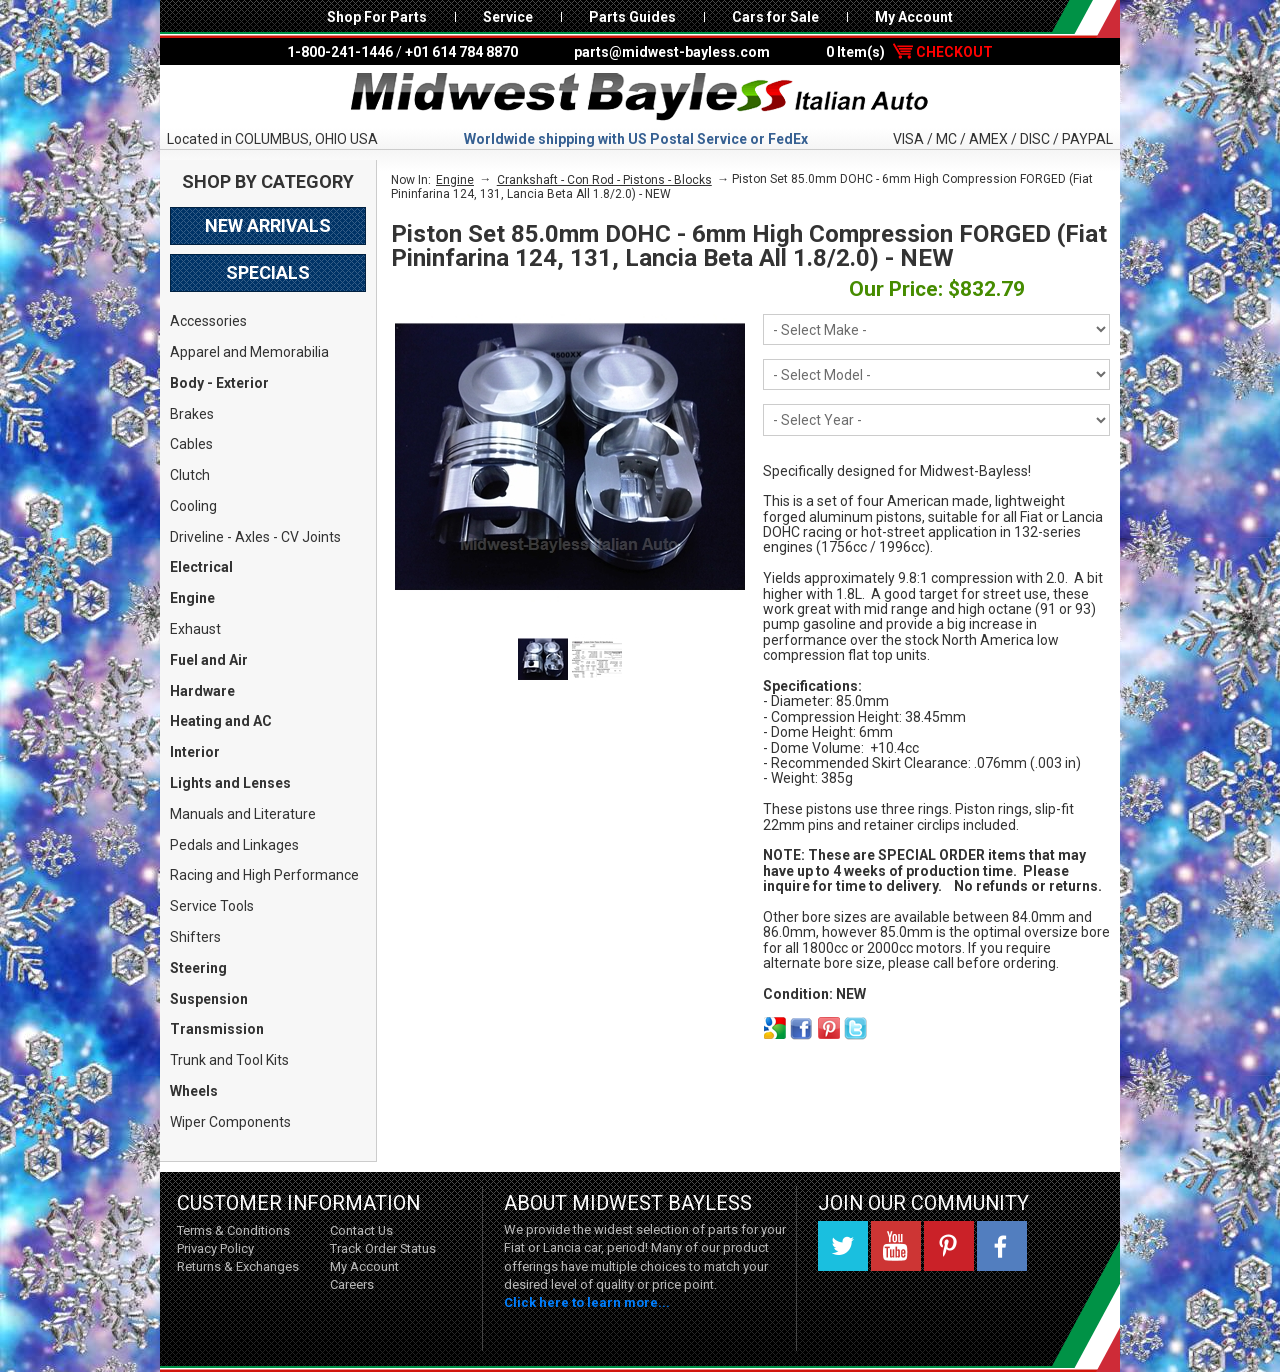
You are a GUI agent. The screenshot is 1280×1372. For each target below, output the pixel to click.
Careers (352, 1284)
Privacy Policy (215, 1248)
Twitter (843, 1246)
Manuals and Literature (243, 814)
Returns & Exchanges (238, 1266)
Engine (192, 598)
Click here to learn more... (587, 1302)
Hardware (202, 691)
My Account (914, 17)
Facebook (1002, 1246)
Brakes (192, 414)
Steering (198, 968)
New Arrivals (268, 225)
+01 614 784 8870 (461, 52)
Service (508, 17)
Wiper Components (230, 1122)
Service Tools (212, 906)
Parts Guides (632, 17)
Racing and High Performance (264, 875)
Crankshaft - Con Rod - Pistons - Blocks (604, 180)
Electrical (201, 567)
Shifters (195, 937)
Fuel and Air (209, 660)
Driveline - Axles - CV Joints (255, 537)
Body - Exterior (219, 383)
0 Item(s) (909, 52)
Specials (268, 272)
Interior (195, 752)
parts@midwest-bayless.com (672, 52)
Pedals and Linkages (234, 845)
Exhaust (195, 629)
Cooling (193, 506)
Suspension (209, 999)
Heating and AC (221, 721)
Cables (191, 444)
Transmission (217, 1029)
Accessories (208, 321)
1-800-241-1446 (340, 52)
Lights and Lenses (230, 783)
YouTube (896, 1246)
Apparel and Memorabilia (249, 352)
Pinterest (949, 1246)
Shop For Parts (377, 17)
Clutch (190, 475)
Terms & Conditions (233, 1230)
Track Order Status (383, 1248)
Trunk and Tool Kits (229, 1060)
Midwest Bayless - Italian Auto (640, 97)
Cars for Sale (775, 17)
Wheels (194, 1091)
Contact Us (361, 1230)
